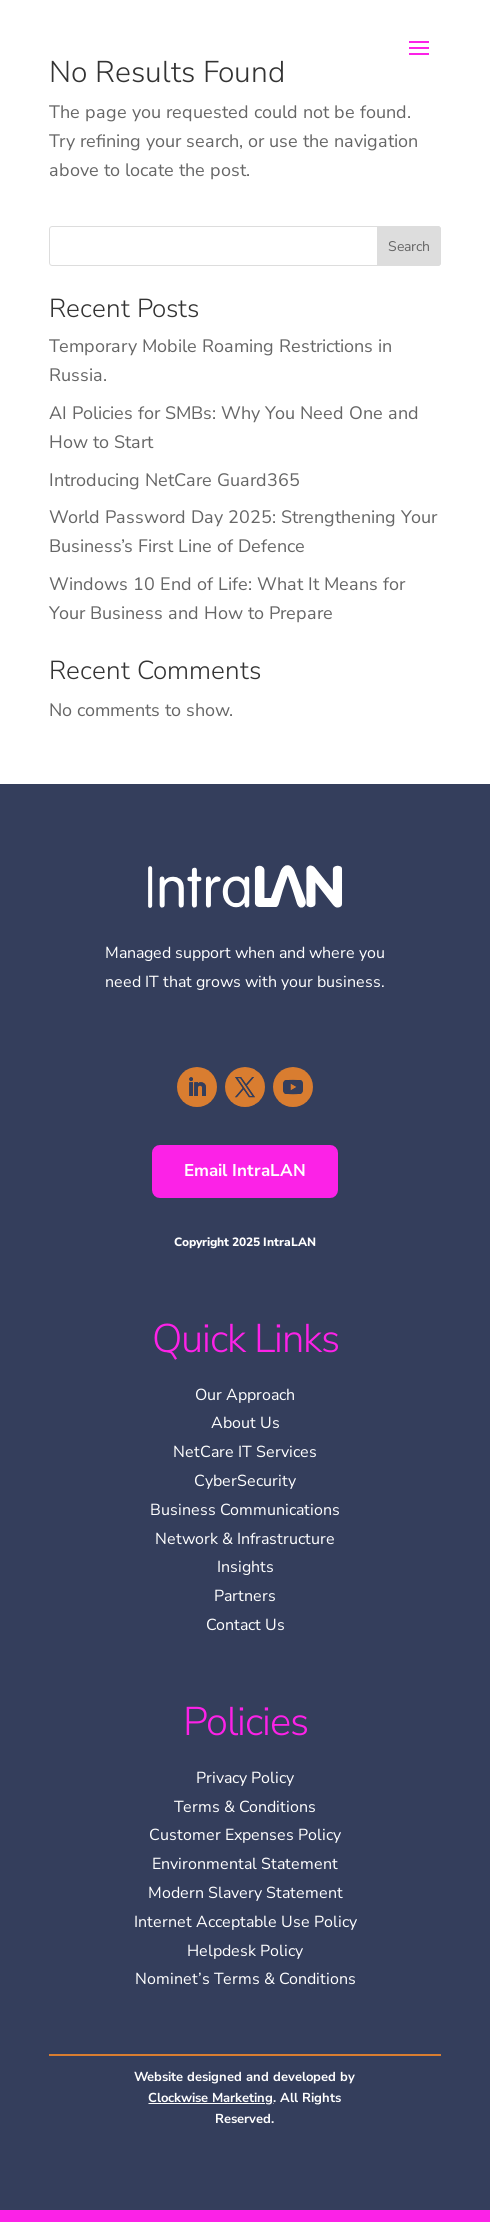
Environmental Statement (245, 1864)
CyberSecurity (245, 1481)
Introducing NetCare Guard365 (174, 480)
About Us (245, 1423)
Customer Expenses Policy (245, 1835)
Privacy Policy (245, 1778)
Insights (245, 1567)
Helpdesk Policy (245, 1951)
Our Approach (245, 1395)
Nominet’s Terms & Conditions (245, 1979)
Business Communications (245, 1510)
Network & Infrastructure (245, 1539)
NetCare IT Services (245, 1452)
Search (409, 246)
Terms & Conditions (245, 1807)
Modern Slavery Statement (245, 1893)
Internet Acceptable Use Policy (245, 1922)
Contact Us (245, 1625)
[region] (270, 2117)
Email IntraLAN (245, 1170)
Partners (245, 1596)
